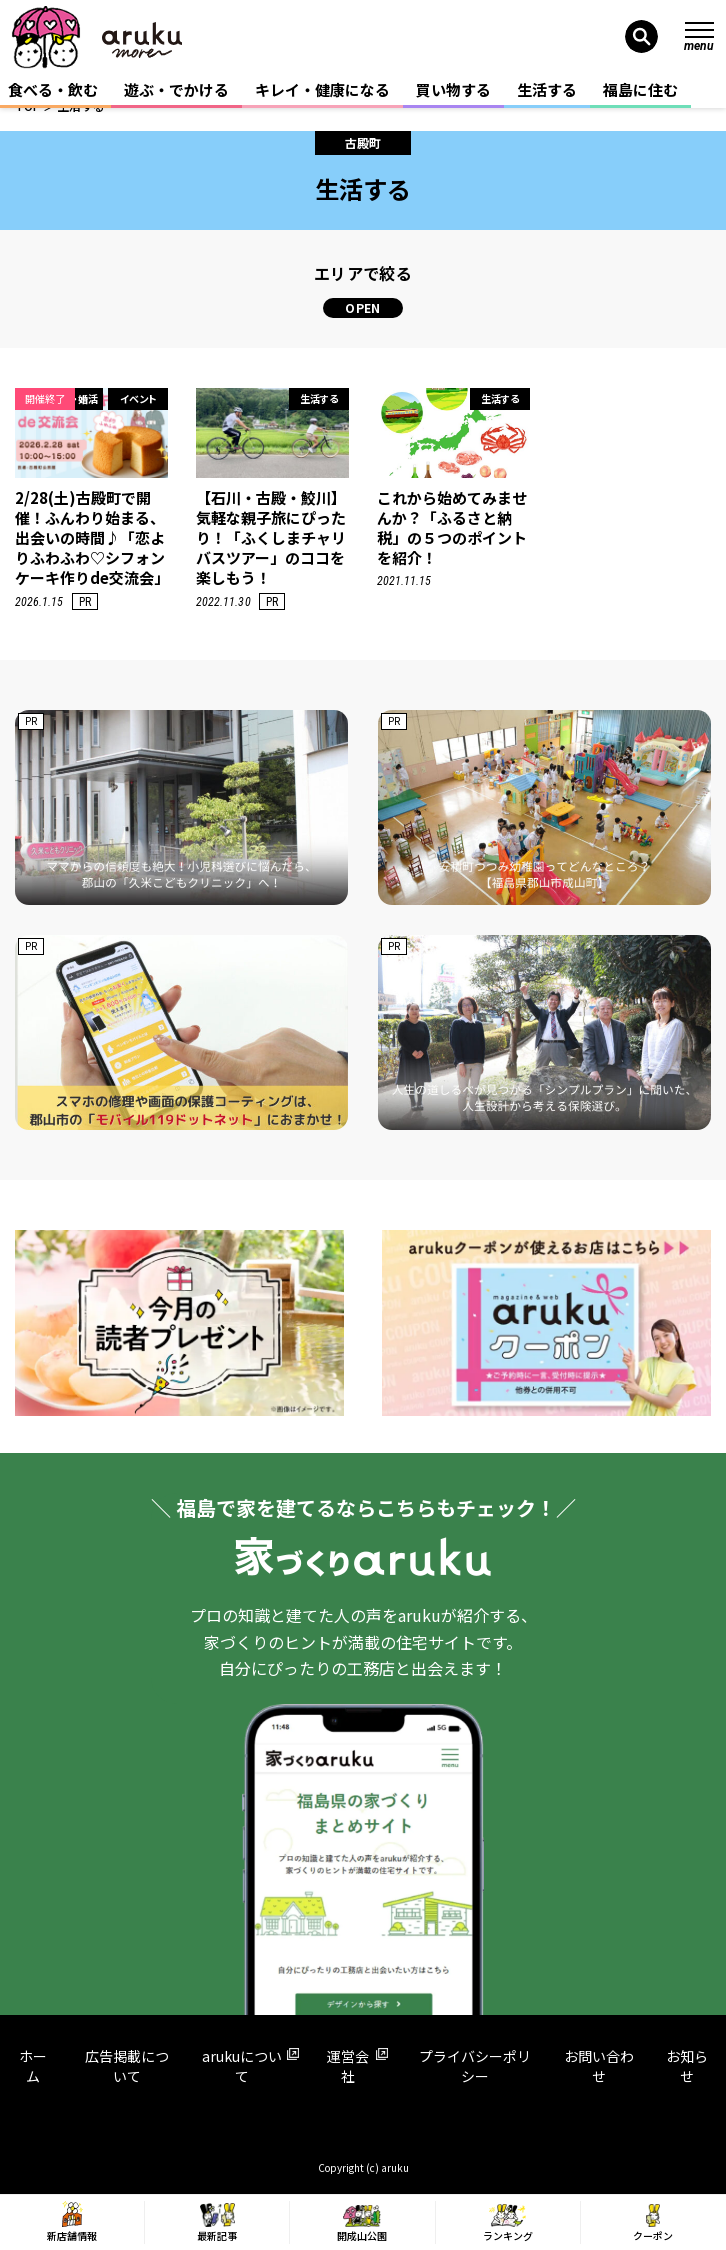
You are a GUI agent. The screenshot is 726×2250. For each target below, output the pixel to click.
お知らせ (687, 2066)
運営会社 (357, 2066)
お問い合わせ (599, 2066)
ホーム (33, 2066)
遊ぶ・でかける (176, 89)
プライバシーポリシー (475, 2066)
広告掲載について (127, 2066)
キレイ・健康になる (322, 89)
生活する (547, 89)
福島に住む (640, 89)
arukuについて (250, 2066)
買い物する (453, 89)
